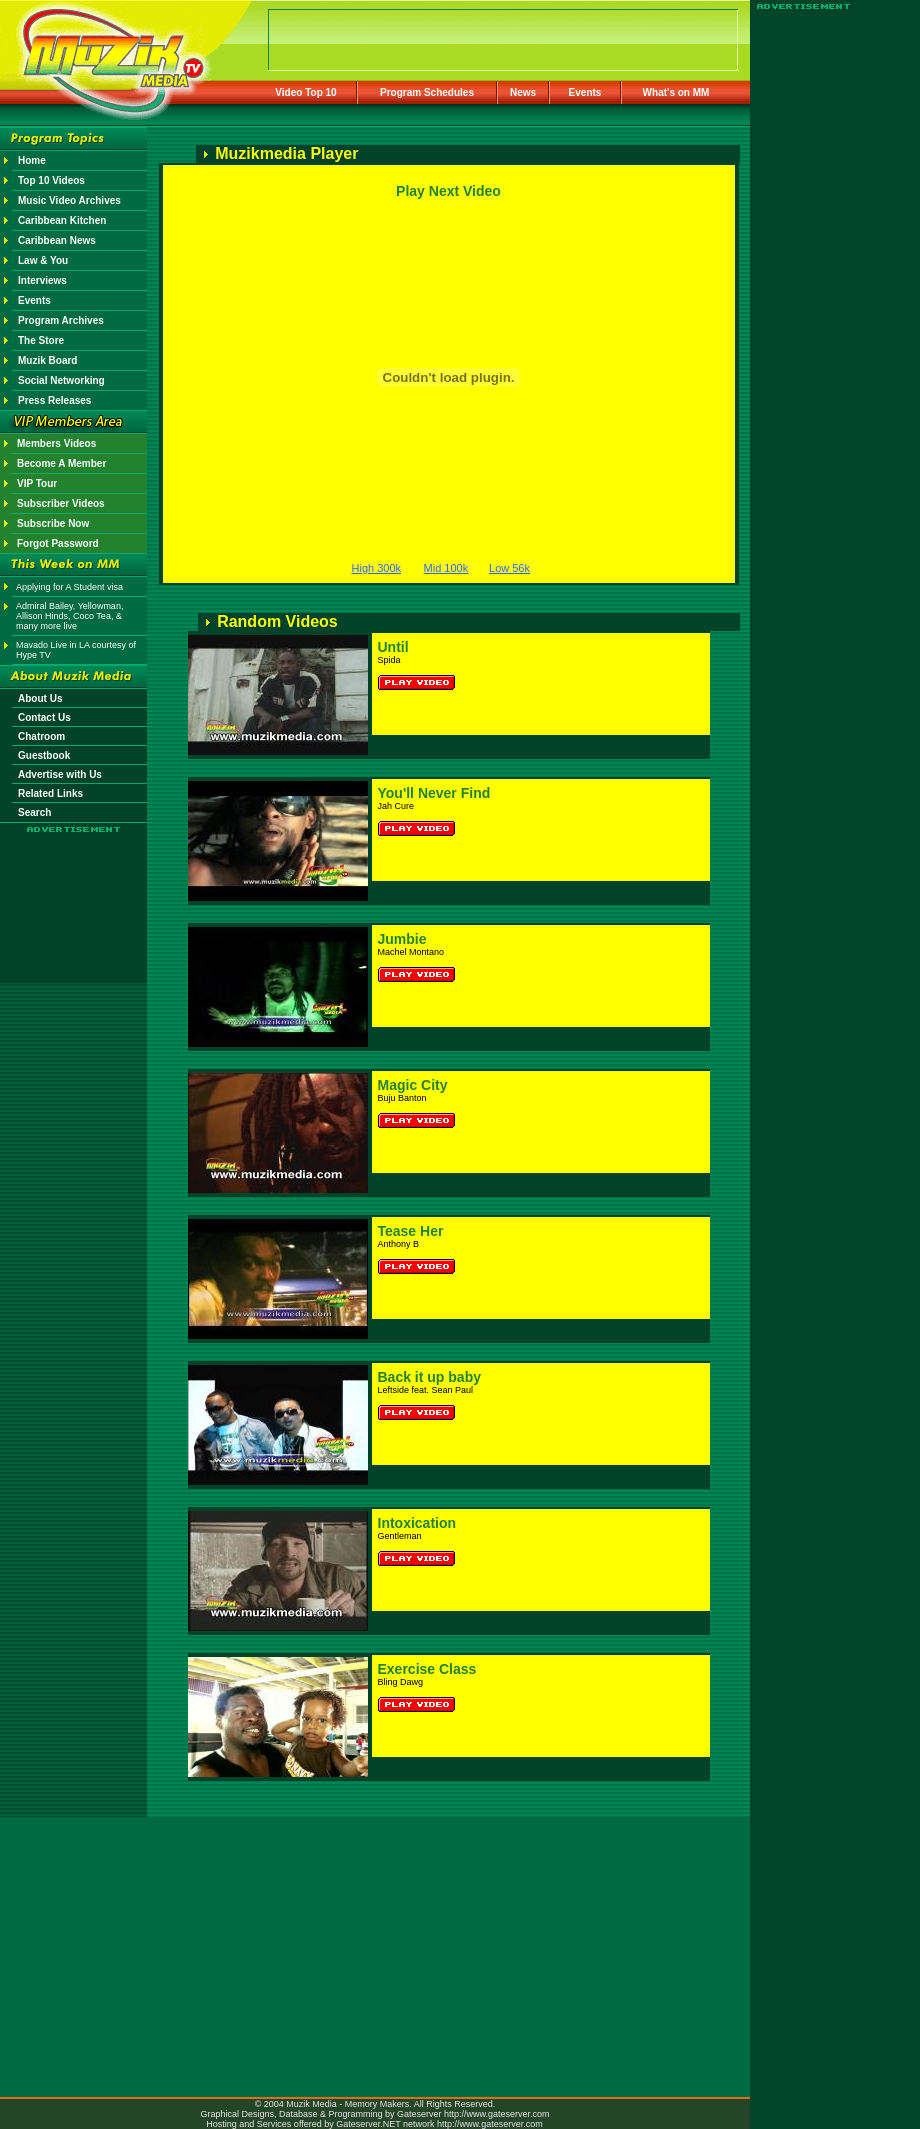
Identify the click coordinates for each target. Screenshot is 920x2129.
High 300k (377, 568)
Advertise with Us (60, 774)
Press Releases (54, 400)
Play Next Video (448, 191)
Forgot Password (58, 543)
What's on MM (676, 92)
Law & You (43, 260)
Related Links (50, 793)
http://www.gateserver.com (497, 2114)
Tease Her (411, 1231)
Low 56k (509, 568)
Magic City (413, 1085)
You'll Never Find (434, 793)
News (523, 92)
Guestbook (44, 755)
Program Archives (61, 320)
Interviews (42, 280)
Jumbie (402, 939)
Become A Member (61, 463)
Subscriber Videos (61, 503)
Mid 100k (446, 568)
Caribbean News (57, 240)
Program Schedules (427, 92)
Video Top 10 (305, 92)
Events (585, 92)
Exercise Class (427, 1669)
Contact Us (44, 717)
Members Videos (56, 443)
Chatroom (41, 736)
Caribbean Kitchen (62, 220)
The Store (41, 340)
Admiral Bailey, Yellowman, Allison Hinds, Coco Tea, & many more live (69, 616)
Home (32, 160)
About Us (40, 698)
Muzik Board (47, 360)
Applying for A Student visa (69, 587)
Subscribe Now (53, 523)
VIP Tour (37, 483)
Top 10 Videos (51, 180)
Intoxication (417, 1523)
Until (393, 647)
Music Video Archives (69, 200)
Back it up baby (429, 1377)
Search (34, 812)
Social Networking (61, 380)
